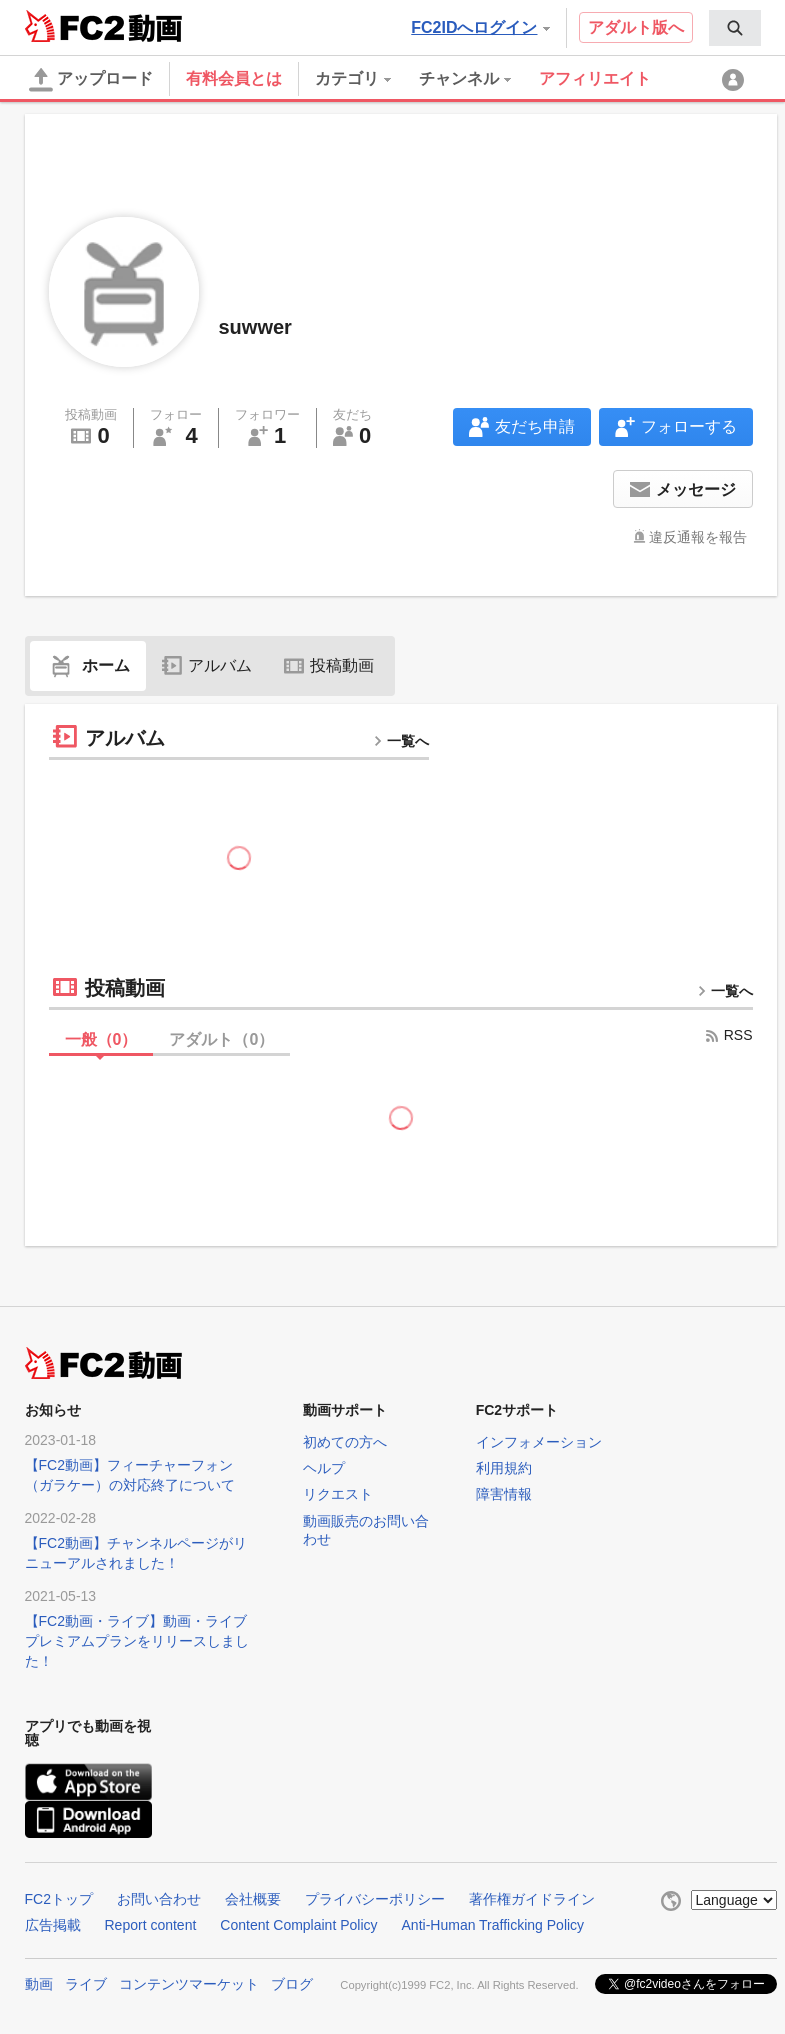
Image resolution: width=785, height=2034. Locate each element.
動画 (39, 1984)
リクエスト (338, 1494)
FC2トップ (59, 1899)
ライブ (86, 1984)
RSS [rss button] (728, 1035)
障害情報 (504, 1494)
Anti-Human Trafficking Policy (493, 1925)
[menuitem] (735, 28)
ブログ (292, 1984)
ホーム (88, 665)
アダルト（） (221, 1039)
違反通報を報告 (698, 537)
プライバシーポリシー (375, 1899)
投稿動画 (329, 665)
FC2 (74, 26)
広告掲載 (53, 1925)
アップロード (91, 80)
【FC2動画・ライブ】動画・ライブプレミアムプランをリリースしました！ (137, 1641)
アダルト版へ (636, 27)
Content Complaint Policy (298, 1925)
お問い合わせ (159, 1899)
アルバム (207, 665)
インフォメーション (539, 1442)
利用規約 (504, 1468)
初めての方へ (345, 1442)
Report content (151, 1925)
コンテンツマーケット (189, 1984)
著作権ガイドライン (532, 1899)
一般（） (101, 1039)
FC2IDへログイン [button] (480, 27)
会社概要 (253, 1899)
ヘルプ (324, 1468)
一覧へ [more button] (401, 741)
